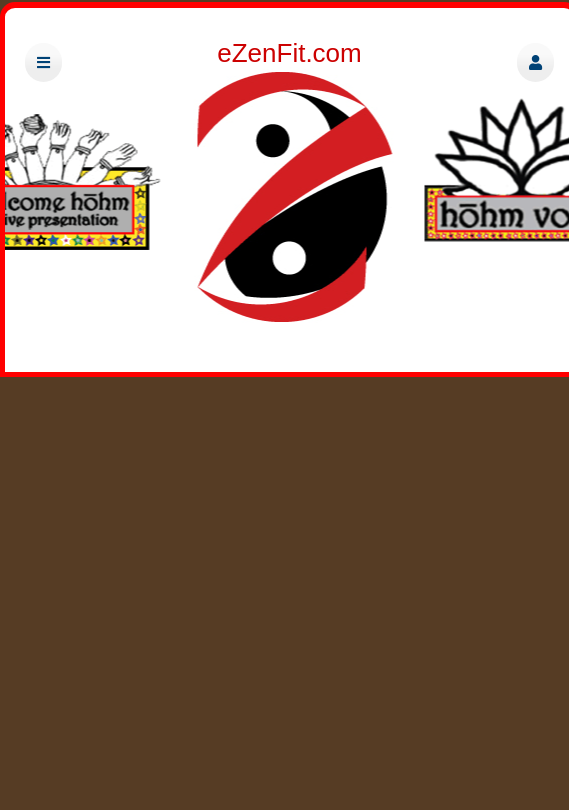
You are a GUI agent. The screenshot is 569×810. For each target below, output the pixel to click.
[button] (535, 62)
